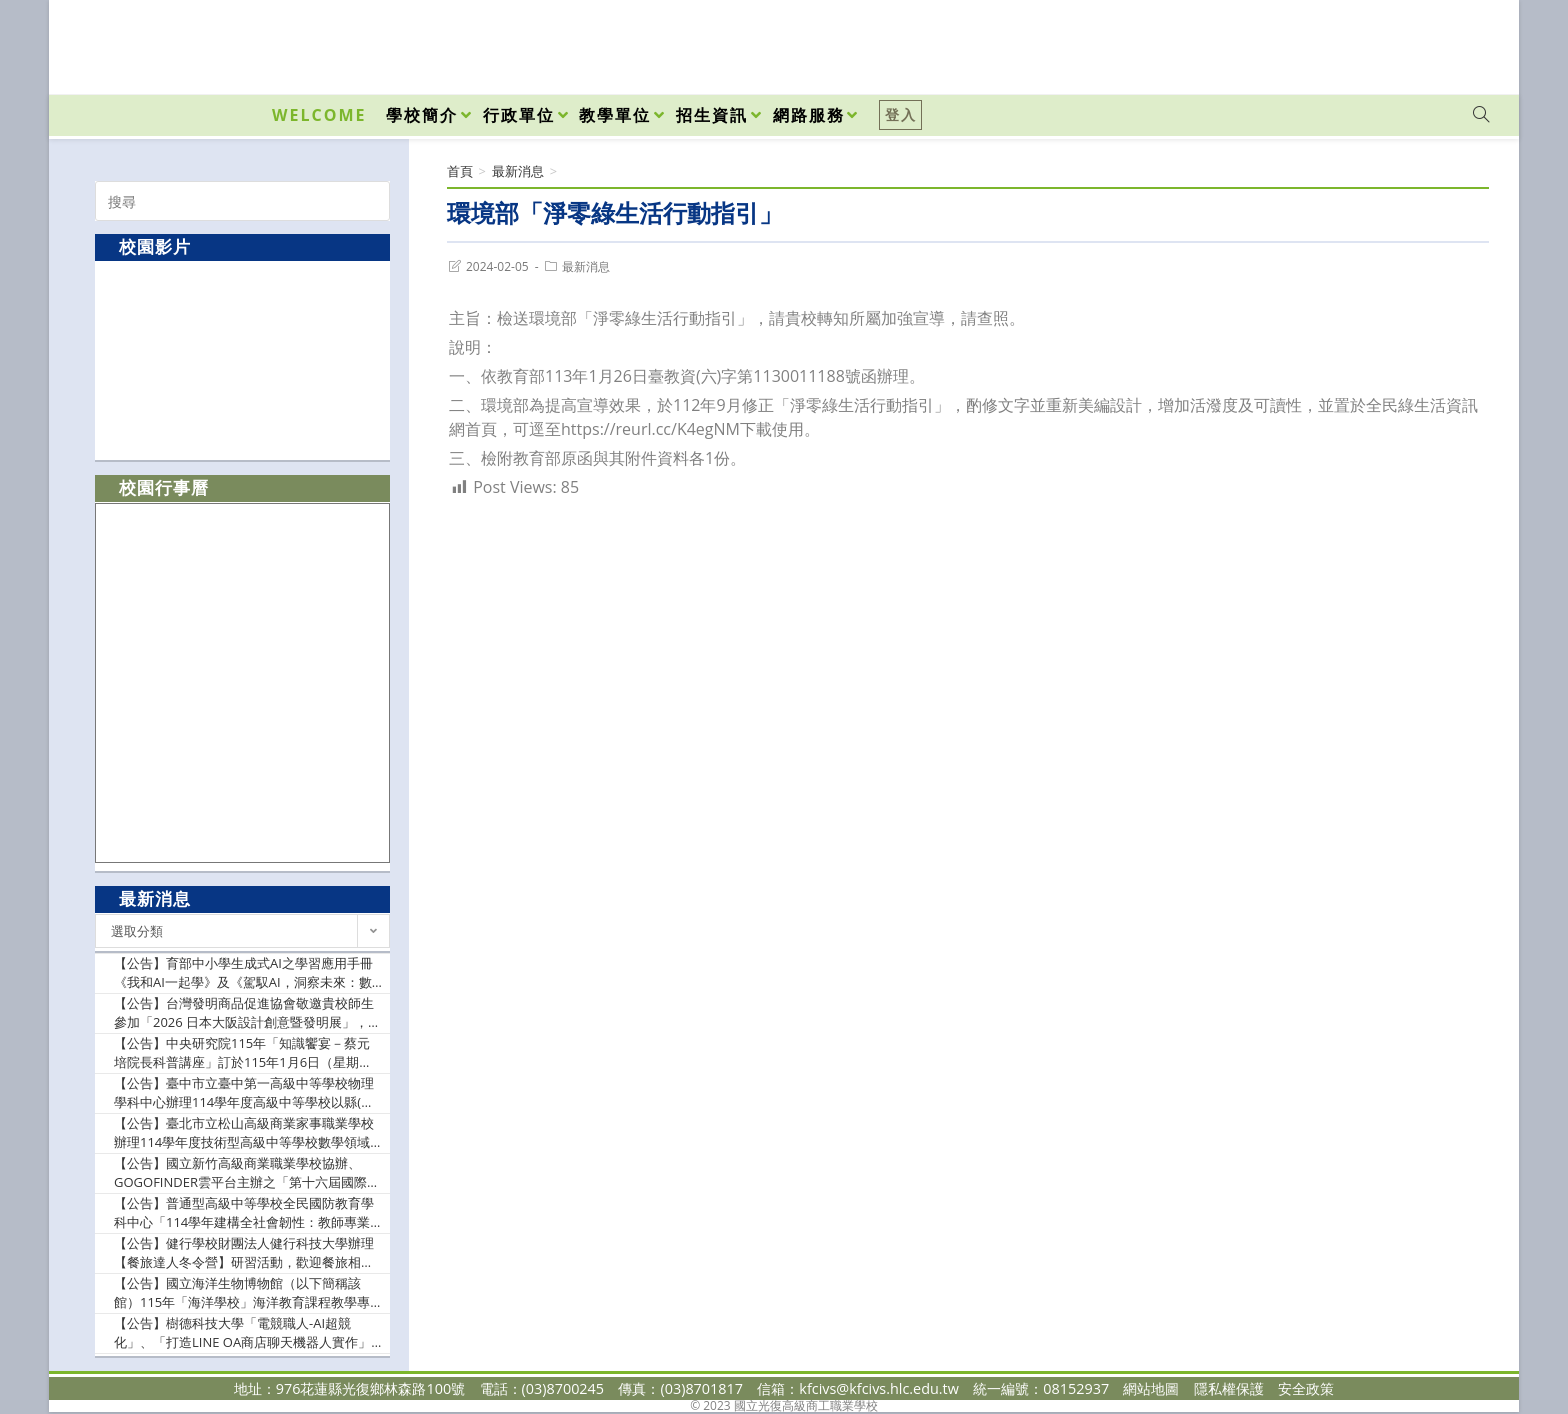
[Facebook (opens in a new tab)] (1367, 42)
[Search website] (1481, 115)
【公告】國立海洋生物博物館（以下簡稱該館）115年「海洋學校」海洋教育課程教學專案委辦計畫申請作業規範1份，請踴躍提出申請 (247, 1293)
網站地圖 (1151, 1388)
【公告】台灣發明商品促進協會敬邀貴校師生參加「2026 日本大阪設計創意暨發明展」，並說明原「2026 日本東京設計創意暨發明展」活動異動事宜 (247, 1013)
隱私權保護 (1229, 1388)
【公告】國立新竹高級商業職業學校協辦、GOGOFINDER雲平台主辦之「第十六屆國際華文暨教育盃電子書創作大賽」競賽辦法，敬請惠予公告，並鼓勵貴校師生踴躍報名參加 (247, 1173)
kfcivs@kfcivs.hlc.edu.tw (879, 1388)
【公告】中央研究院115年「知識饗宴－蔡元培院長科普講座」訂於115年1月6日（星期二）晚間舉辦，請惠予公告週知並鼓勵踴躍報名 (244, 1053)
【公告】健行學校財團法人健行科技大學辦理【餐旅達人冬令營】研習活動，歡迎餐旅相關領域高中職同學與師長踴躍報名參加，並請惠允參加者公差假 (244, 1253)
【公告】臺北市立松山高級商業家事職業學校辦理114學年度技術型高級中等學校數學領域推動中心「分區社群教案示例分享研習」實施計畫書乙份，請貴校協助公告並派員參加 (244, 1133)
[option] (242, 359)
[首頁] (460, 171)
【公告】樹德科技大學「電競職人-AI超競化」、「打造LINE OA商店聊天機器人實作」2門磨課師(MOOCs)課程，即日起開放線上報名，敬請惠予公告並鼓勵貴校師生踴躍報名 (246, 1333)
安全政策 (1306, 1388)
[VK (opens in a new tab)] (1455, 42)
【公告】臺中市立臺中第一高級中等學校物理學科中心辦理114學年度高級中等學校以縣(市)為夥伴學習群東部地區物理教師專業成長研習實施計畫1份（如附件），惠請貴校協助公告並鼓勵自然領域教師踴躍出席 (247, 1093)
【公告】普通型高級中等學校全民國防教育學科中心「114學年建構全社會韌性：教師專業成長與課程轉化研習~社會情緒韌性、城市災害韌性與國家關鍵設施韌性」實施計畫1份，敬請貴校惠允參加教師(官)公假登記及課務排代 (247, 1213)
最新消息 (586, 266)
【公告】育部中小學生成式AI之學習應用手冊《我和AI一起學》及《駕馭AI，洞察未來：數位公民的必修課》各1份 (243, 973)
